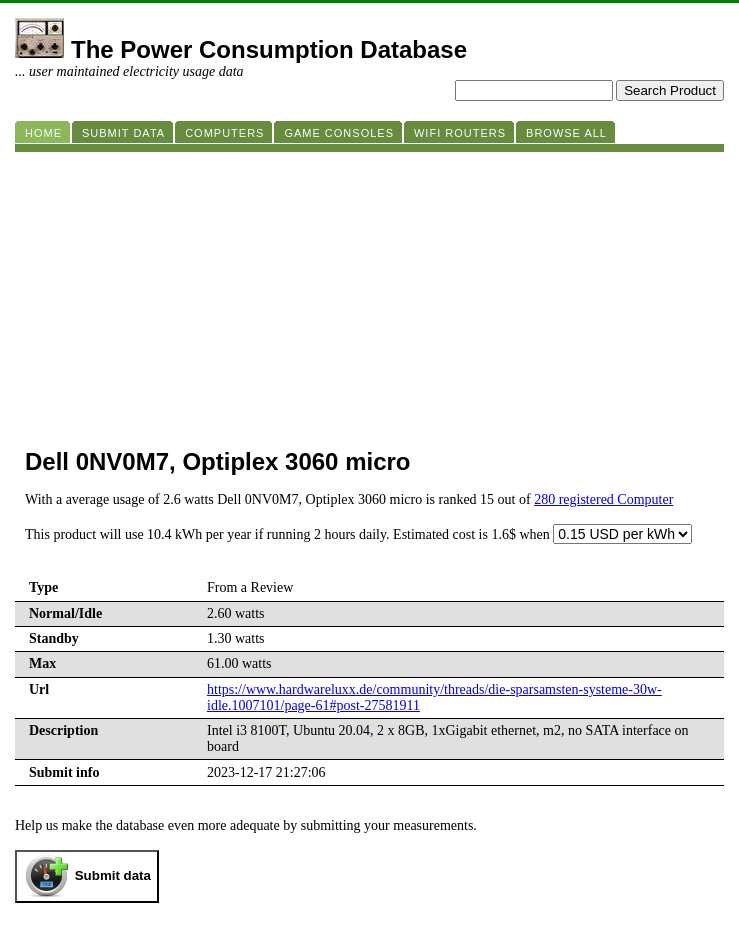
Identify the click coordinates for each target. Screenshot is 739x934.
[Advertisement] (369, 292)
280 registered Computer (603, 499)
